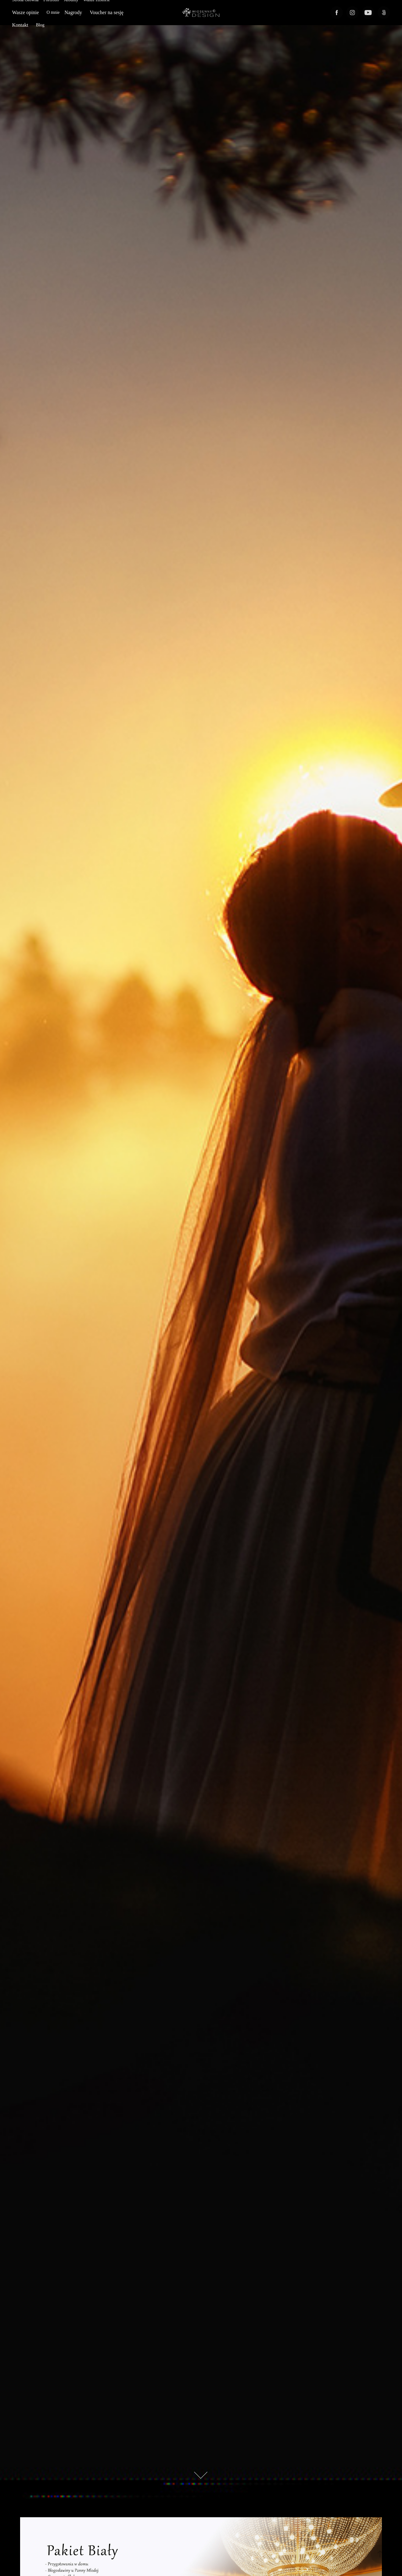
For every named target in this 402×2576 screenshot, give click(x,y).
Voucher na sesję (106, 12)
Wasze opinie (25, 12)
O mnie (53, 12)
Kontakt (20, 25)
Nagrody (73, 12)
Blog (40, 25)
